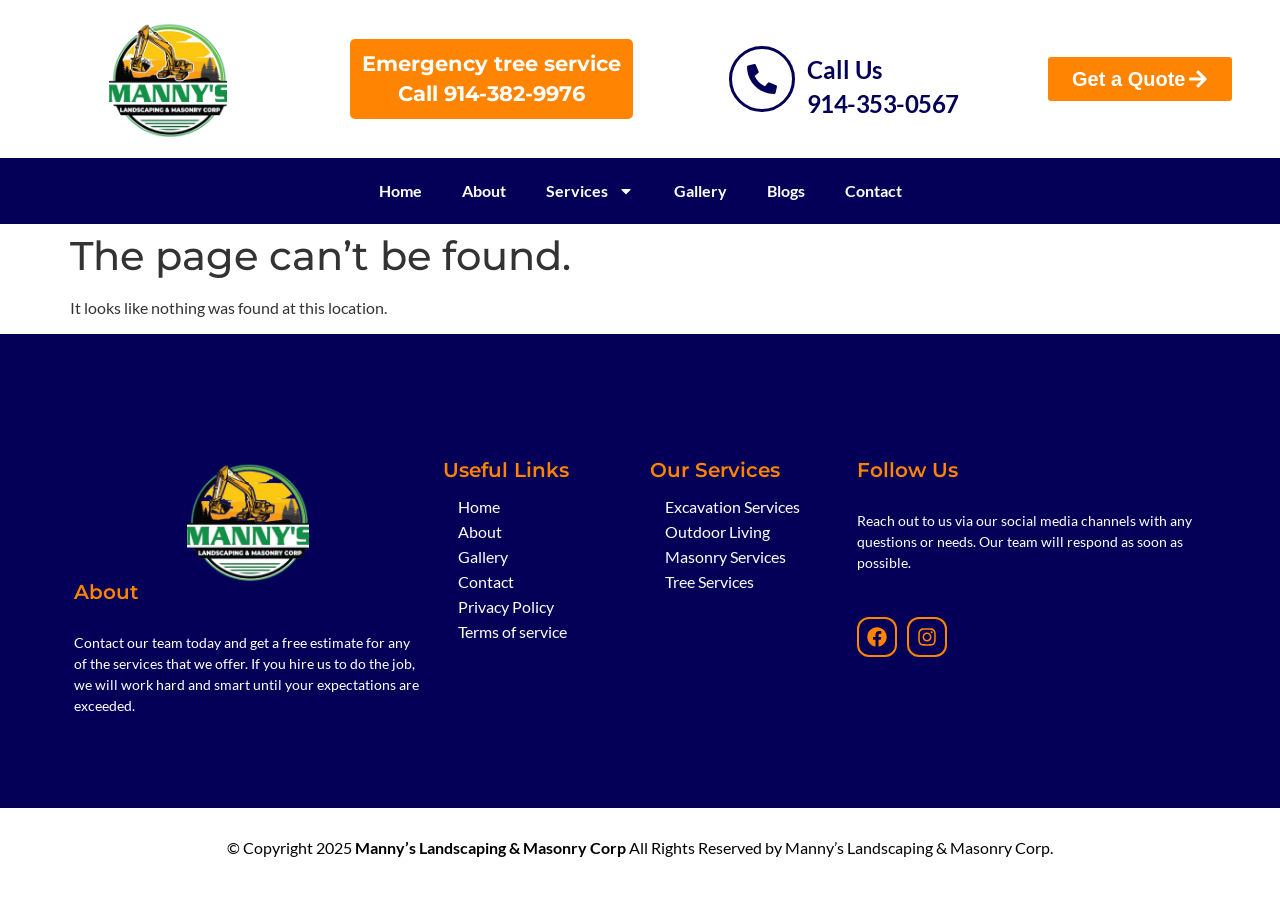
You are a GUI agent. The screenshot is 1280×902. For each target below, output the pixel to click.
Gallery (700, 190)
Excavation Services (732, 506)
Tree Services (709, 581)
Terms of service (512, 631)
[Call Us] (762, 79)
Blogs (786, 190)
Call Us (844, 69)
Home (400, 190)
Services (590, 191)
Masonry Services (725, 556)
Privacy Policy (506, 606)
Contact (873, 190)
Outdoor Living (717, 531)
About (484, 190)
